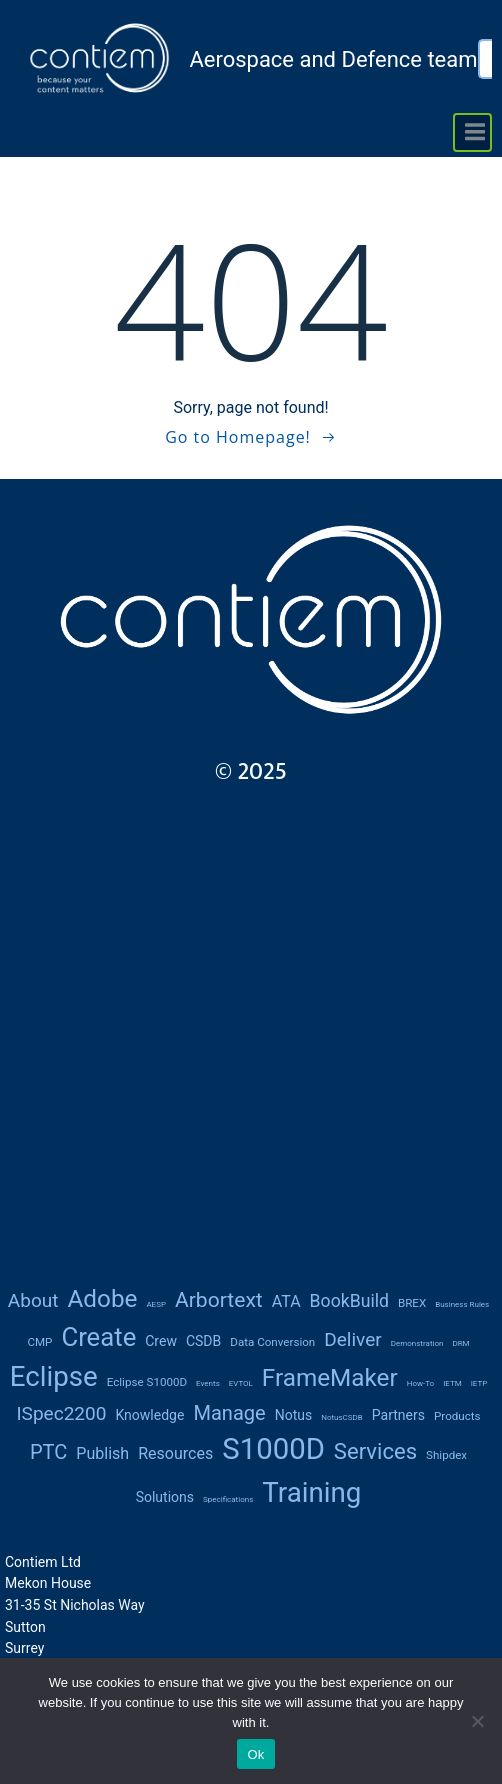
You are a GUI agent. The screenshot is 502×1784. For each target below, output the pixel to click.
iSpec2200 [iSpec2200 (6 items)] (61, 1413)
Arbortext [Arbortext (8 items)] (219, 1299)
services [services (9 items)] (375, 1451)
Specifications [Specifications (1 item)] (228, 1499)
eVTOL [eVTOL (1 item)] (241, 1383)
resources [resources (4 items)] (175, 1453)
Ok (255, 1754)
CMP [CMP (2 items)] (39, 1342)
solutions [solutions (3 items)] (165, 1497)
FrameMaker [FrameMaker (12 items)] (330, 1377)
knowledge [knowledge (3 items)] (149, 1415)
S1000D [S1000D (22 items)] (273, 1449)
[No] (477, 1721)
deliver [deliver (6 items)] (353, 1339)
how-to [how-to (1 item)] (420, 1383)
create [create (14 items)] (98, 1337)
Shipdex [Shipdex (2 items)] (446, 1455)
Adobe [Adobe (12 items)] (102, 1298)
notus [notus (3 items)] (294, 1415)
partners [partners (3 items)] (398, 1415)
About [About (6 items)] (33, 1300)
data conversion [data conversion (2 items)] (272, 1342)
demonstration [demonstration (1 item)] (417, 1343)
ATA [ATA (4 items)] (286, 1301)
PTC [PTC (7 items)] (48, 1452)
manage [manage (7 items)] (229, 1413)
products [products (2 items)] (457, 1416)
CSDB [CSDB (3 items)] (203, 1341)
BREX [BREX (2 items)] (412, 1303)
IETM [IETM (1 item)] (452, 1383)
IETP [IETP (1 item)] (479, 1383)
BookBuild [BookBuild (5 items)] (349, 1301)
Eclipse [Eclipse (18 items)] (54, 1376)
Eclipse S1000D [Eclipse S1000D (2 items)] (147, 1382)
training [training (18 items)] (311, 1492)
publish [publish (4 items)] (102, 1453)
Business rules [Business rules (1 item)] (462, 1304)
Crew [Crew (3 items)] (161, 1341)
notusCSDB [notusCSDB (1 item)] (342, 1417)
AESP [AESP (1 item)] (156, 1304)
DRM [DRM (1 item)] (460, 1343)
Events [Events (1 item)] (208, 1383)
